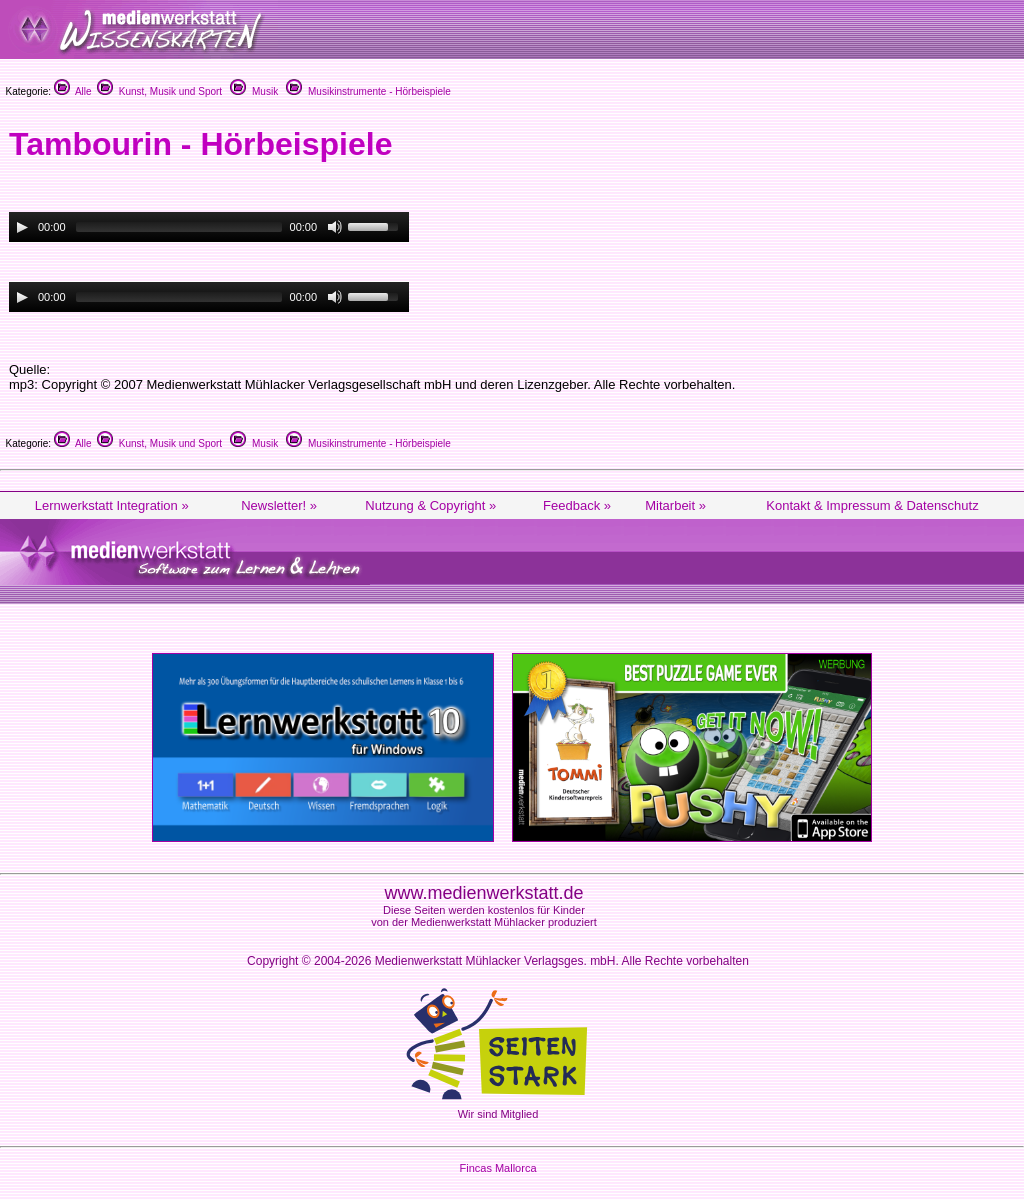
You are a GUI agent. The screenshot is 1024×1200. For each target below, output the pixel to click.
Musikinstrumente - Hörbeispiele (368, 91)
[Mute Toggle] (335, 227)
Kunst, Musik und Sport (159, 91)
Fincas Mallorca (497, 1168)
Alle (73, 91)
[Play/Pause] (22, 227)
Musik (254, 91)
